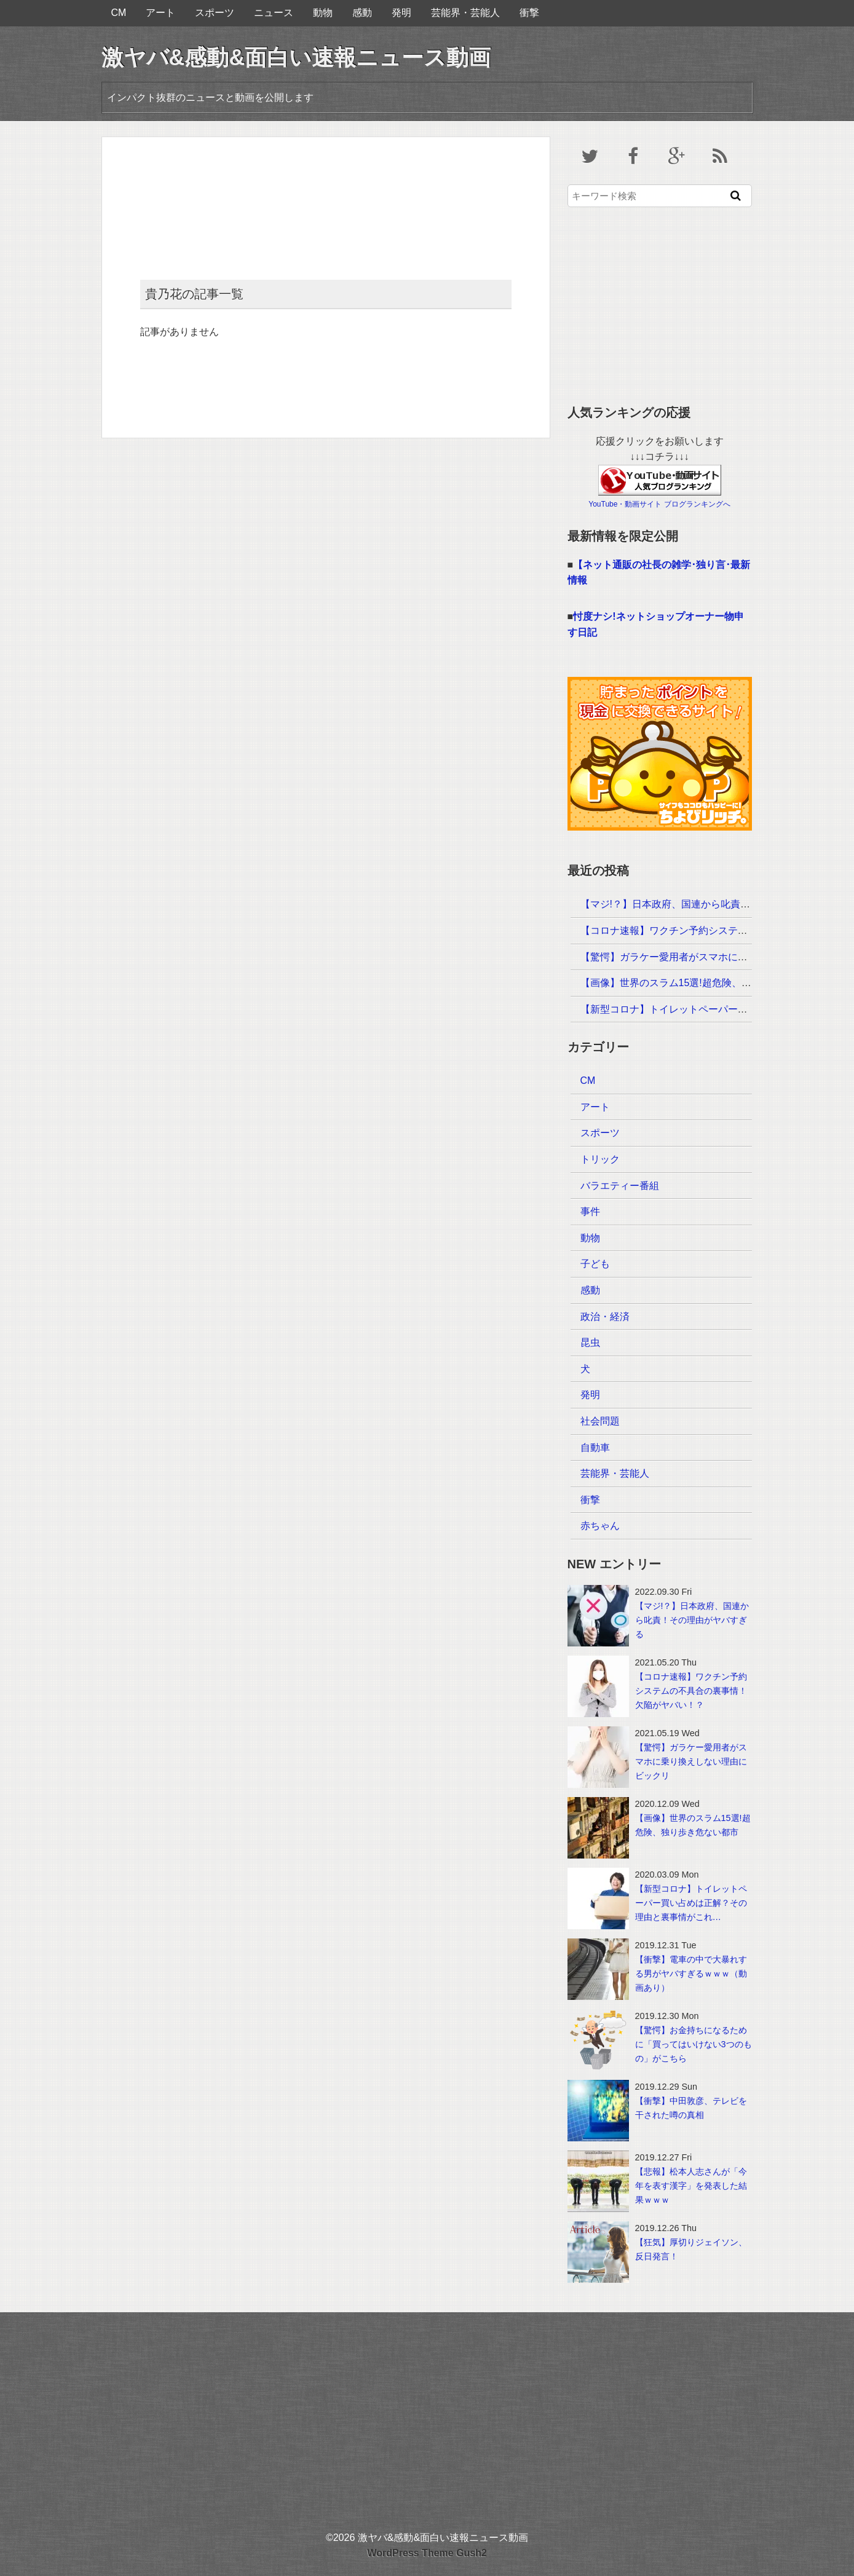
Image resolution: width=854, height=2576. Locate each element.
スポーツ (214, 12)
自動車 (595, 1447)
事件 (590, 1211)
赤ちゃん (600, 1525)
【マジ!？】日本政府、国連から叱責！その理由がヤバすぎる (714, 904)
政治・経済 (605, 1316)
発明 (401, 12)
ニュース (273, 12)
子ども (595, 1263)
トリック (600, 1159)
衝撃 (529, 12)
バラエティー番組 (619, 1185)
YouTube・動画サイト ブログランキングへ (659, 504)
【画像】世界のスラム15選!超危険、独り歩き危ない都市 (705, 983)
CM (119, 12)
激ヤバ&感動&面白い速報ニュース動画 (296, 57)
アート (160, 12)
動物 (323, 12)
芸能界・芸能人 (465, 12)
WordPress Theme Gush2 (426, 2553)
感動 (362, 12)
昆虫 (590, 1342)
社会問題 (600, 1421)
